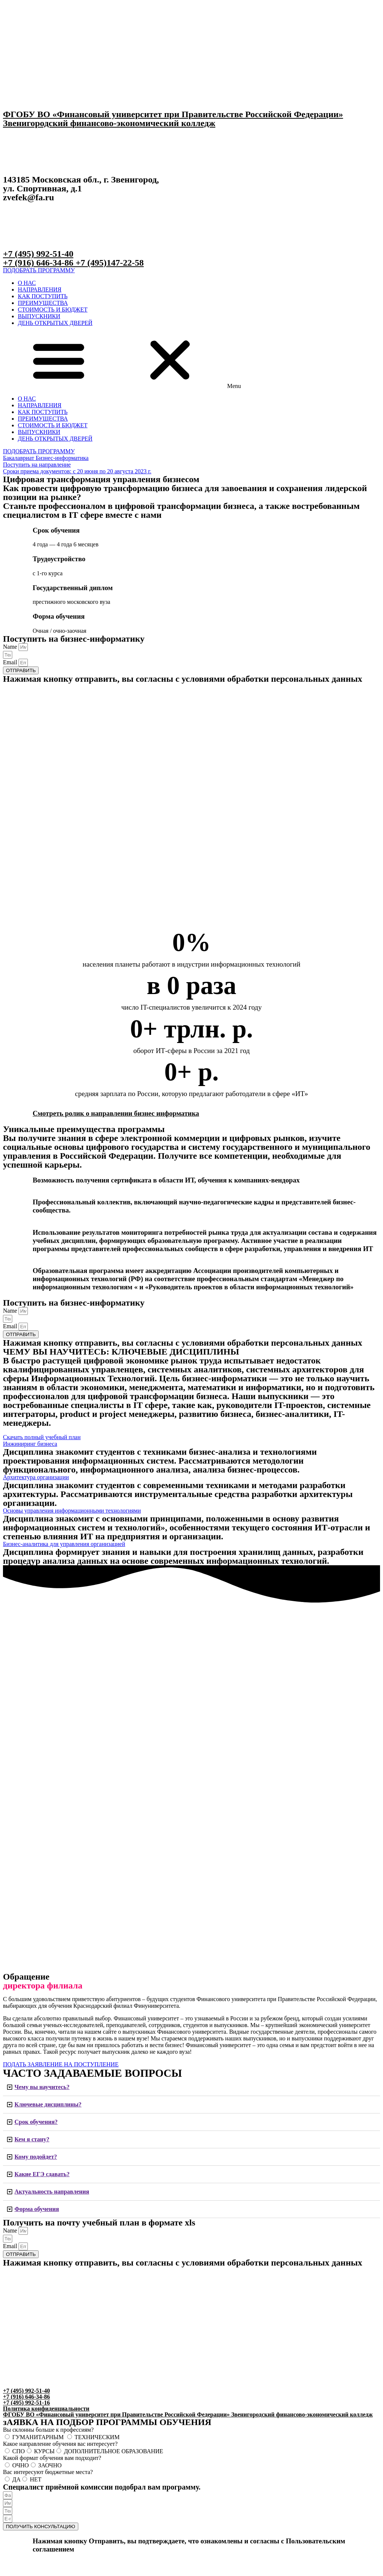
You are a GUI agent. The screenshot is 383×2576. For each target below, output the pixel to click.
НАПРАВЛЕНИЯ (40, 289)
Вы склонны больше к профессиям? (48, 2430)
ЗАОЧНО (50, 2465)
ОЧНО (20, 2465)
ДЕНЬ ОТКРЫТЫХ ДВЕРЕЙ (55, 323)
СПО (18, 2451)
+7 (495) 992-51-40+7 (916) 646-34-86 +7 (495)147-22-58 (73, 258)
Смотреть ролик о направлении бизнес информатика (116, 1113)
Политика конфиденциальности (46, 2408)
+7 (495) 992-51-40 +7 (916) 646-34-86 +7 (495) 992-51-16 (26, 2397)
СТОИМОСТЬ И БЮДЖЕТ (53, 309)
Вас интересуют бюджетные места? (48, 2472)
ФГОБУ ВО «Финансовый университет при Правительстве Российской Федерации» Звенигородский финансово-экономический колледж (173, 118)
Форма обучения (36, 2209)
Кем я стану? (31, 2139)
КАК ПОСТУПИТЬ (43, 296)
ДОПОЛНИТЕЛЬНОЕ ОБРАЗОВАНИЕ (113, 2451)
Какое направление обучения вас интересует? (60, 2444)
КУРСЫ (44, 2451)
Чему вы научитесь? (41, 2087)
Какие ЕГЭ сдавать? (41, 2174)
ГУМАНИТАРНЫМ (38, 2437)
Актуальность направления (51, 2191)
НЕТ (35, 2479)
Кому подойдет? (35, 2157)
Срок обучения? (36, 2122)
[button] (39, 270)
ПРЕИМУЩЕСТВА (43, 303)
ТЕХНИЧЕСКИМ (97, 2437)
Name (11, 647)
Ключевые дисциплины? (48, 2104)
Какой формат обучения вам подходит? (52, 2458)
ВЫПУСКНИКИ (39, 316)
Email (11, 662)
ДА (16, 2479)
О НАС (27, 283)
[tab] (191, 2087)
